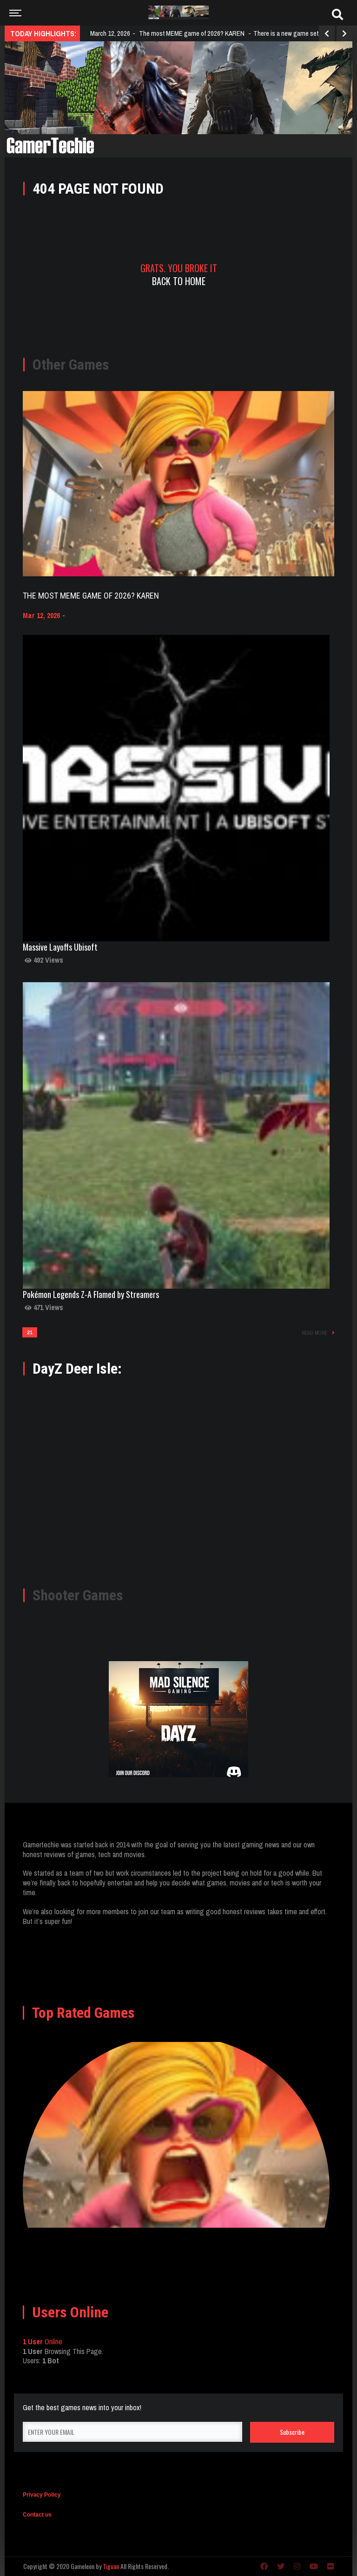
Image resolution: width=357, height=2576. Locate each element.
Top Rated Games (83, 2013)
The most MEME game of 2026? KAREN (91, 595)
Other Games (71, 364)
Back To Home (178, 281)
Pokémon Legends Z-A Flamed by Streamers (91, 1294)
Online (42, 2341)
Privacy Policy (41, 2494)
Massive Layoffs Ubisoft (60, 947)
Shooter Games (78, 1595)
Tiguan (111, 2566)
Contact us (37, 2514)
